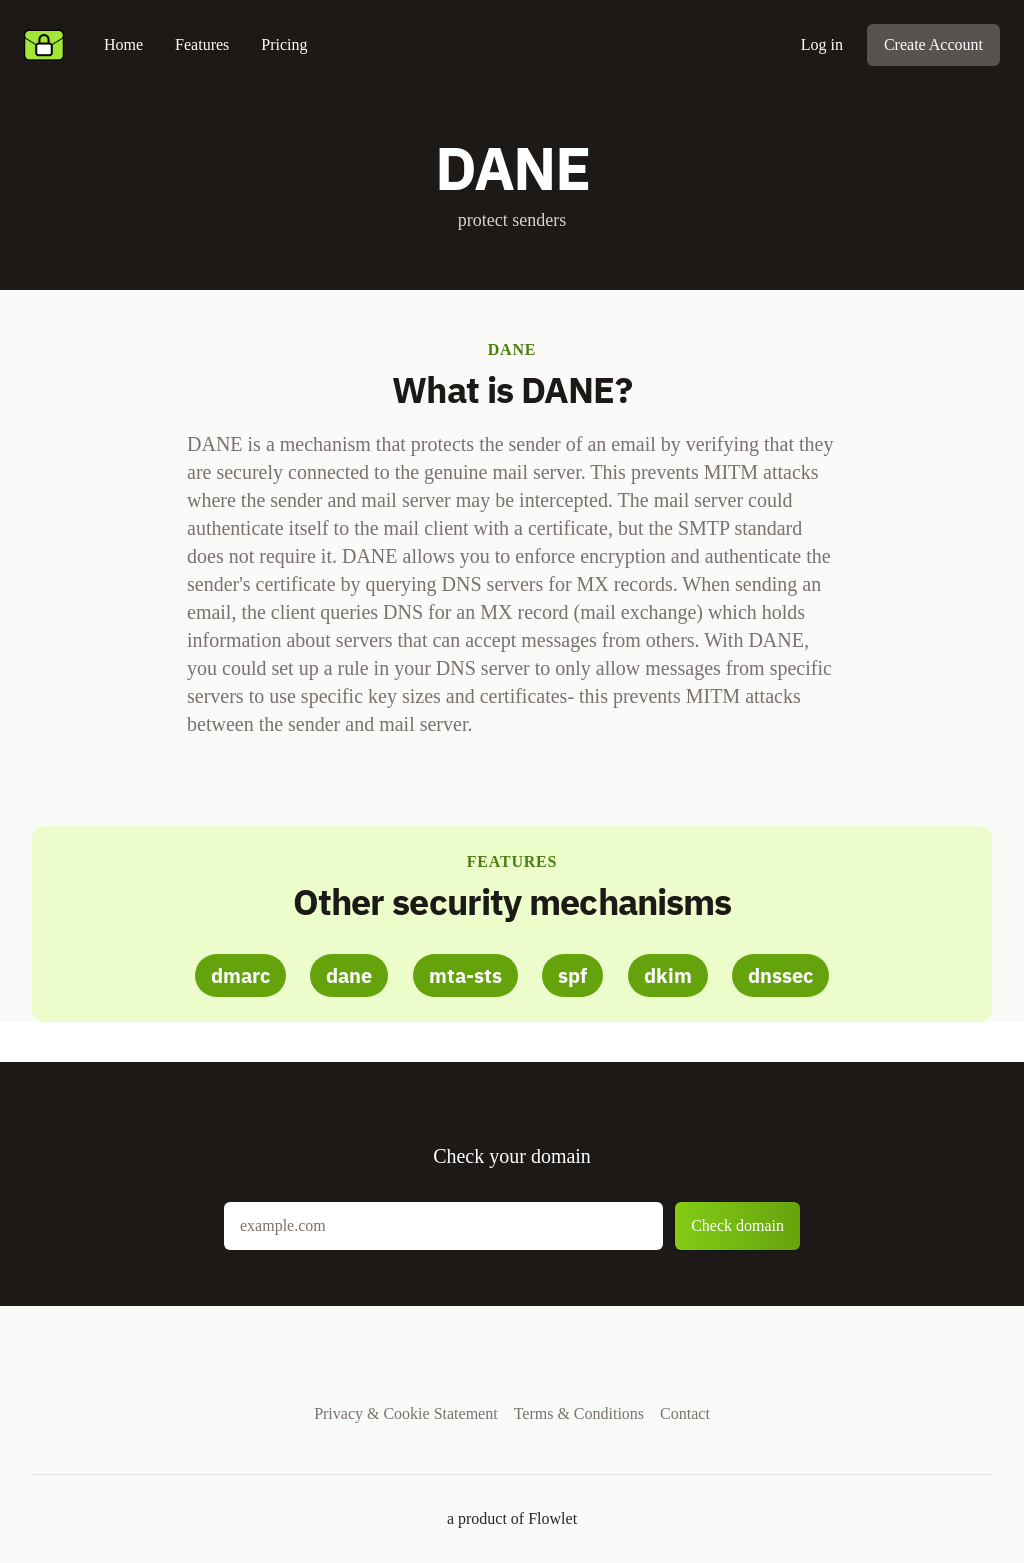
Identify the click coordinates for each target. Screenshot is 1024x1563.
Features (202, 44)
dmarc (240, 975)
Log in (822, 44)
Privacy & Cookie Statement (406, 1413)
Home (123, 44)
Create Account (933, 44)
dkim (668, 975)
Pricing (284, 44)
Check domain (737, 1225)
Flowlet (552, 1518)
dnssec (780, 975)
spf (572, 975)
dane (349, 975)
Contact (685, 1413)
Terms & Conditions (579, 1413)
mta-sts (465, 975)
